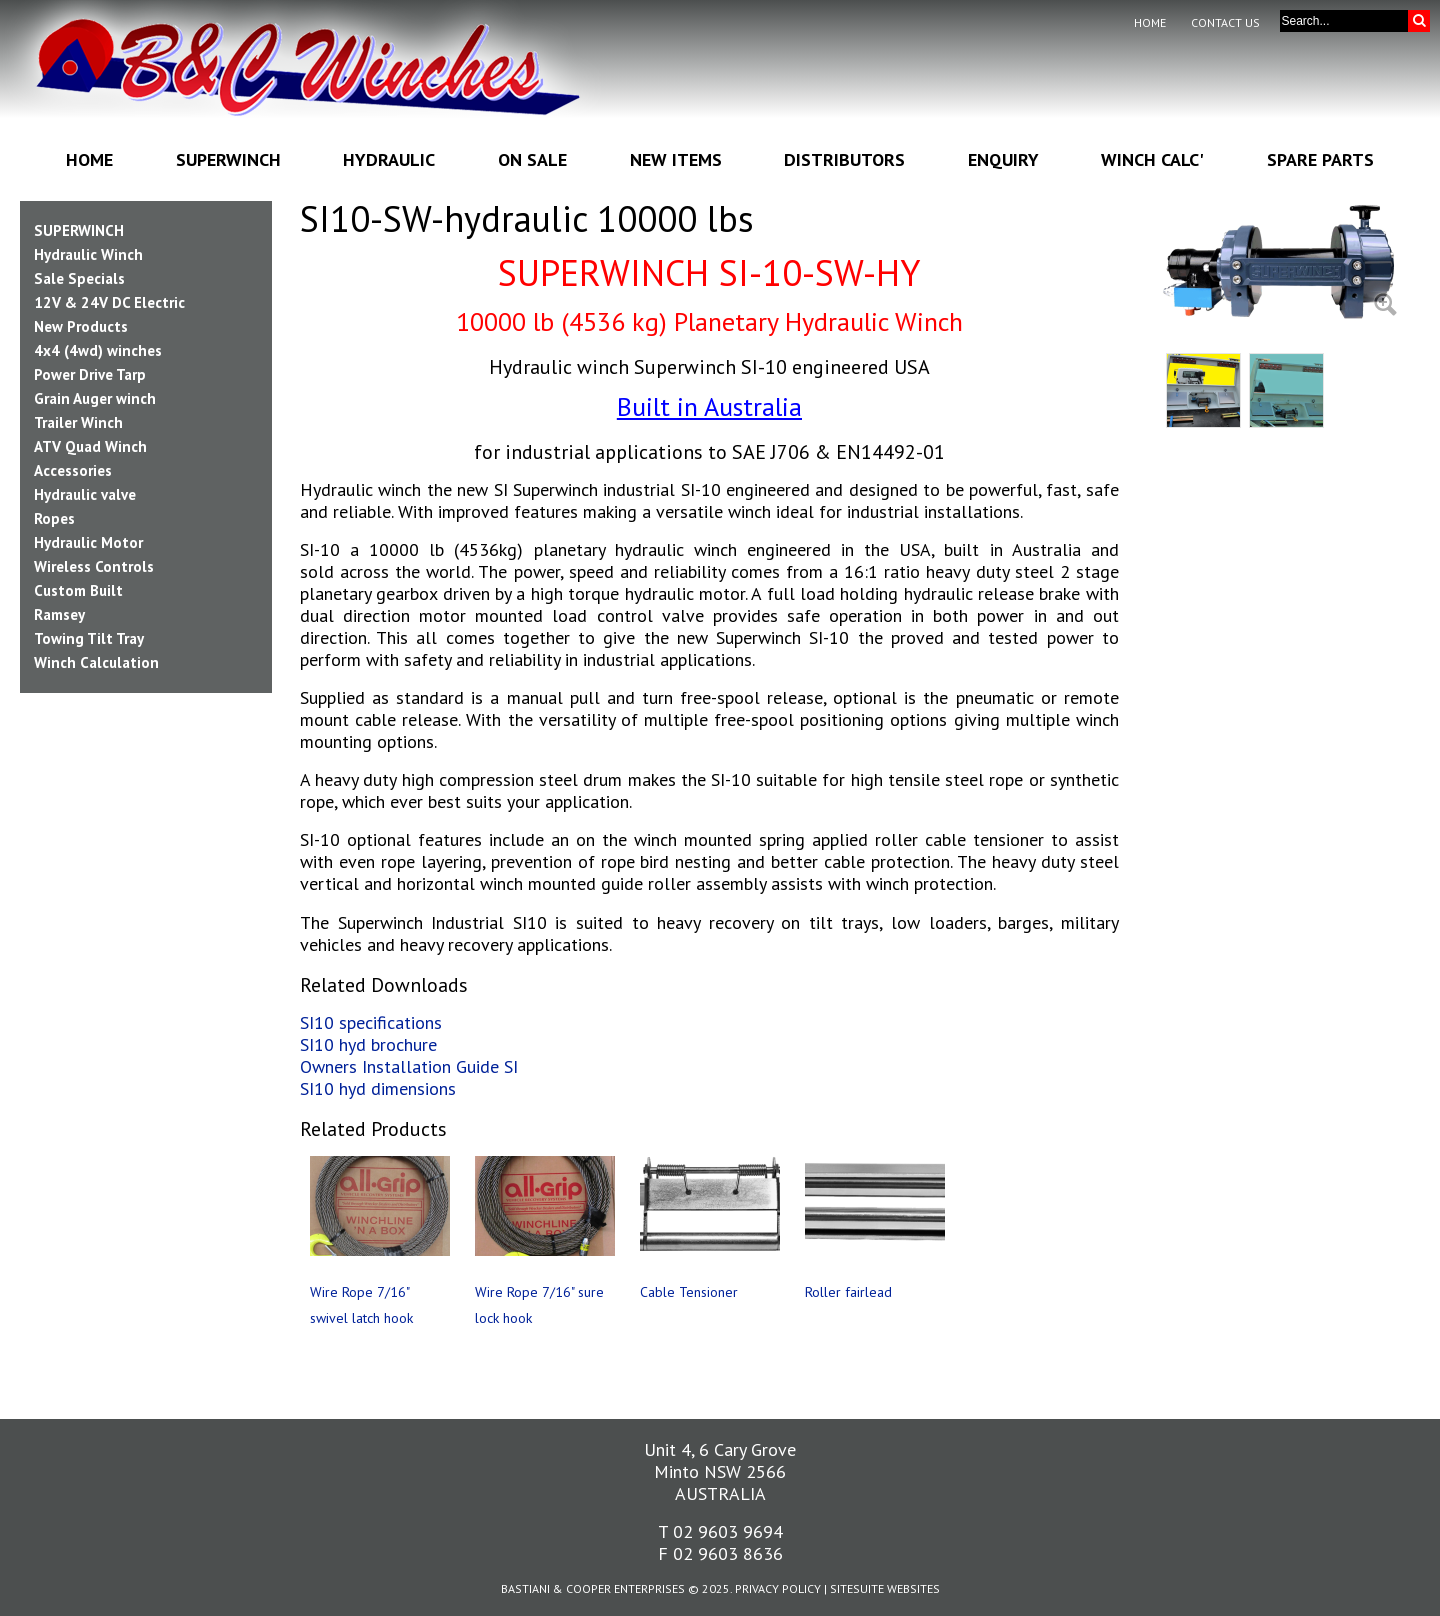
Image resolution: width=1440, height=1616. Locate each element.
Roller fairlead (848, 1292)
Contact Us (1225, 22)
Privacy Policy (778, 1588)
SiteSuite (857, 1588)
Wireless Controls (94, 566)
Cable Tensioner (689, 1292)
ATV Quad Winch (90, 446)
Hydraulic (389, 159)
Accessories (73, 470)
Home (1150, 22)
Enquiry (1003, 159)
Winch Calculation (96, 662)
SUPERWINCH (79, 230)
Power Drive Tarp (90, 374)
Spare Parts (1320, 159)
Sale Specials (79, 278)
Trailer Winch (78, 422)
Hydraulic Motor (88, 542)
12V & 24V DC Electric (109, 302)
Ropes (54, 518)
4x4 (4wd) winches (98, 350)
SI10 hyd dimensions (378, 1088)
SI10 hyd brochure (368, 1044)
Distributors (844, 159)
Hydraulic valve (85, 494)
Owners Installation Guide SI (409, 1066)
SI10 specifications (371, 1022)
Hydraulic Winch (88, 254)
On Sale (532, 159)
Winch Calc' (1152, 159)
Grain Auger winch (95, 398)
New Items (676, 159)
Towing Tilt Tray (89, 638)
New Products (81, 326)
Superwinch (228, 159)
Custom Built (78, 590)
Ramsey (59, 614)
